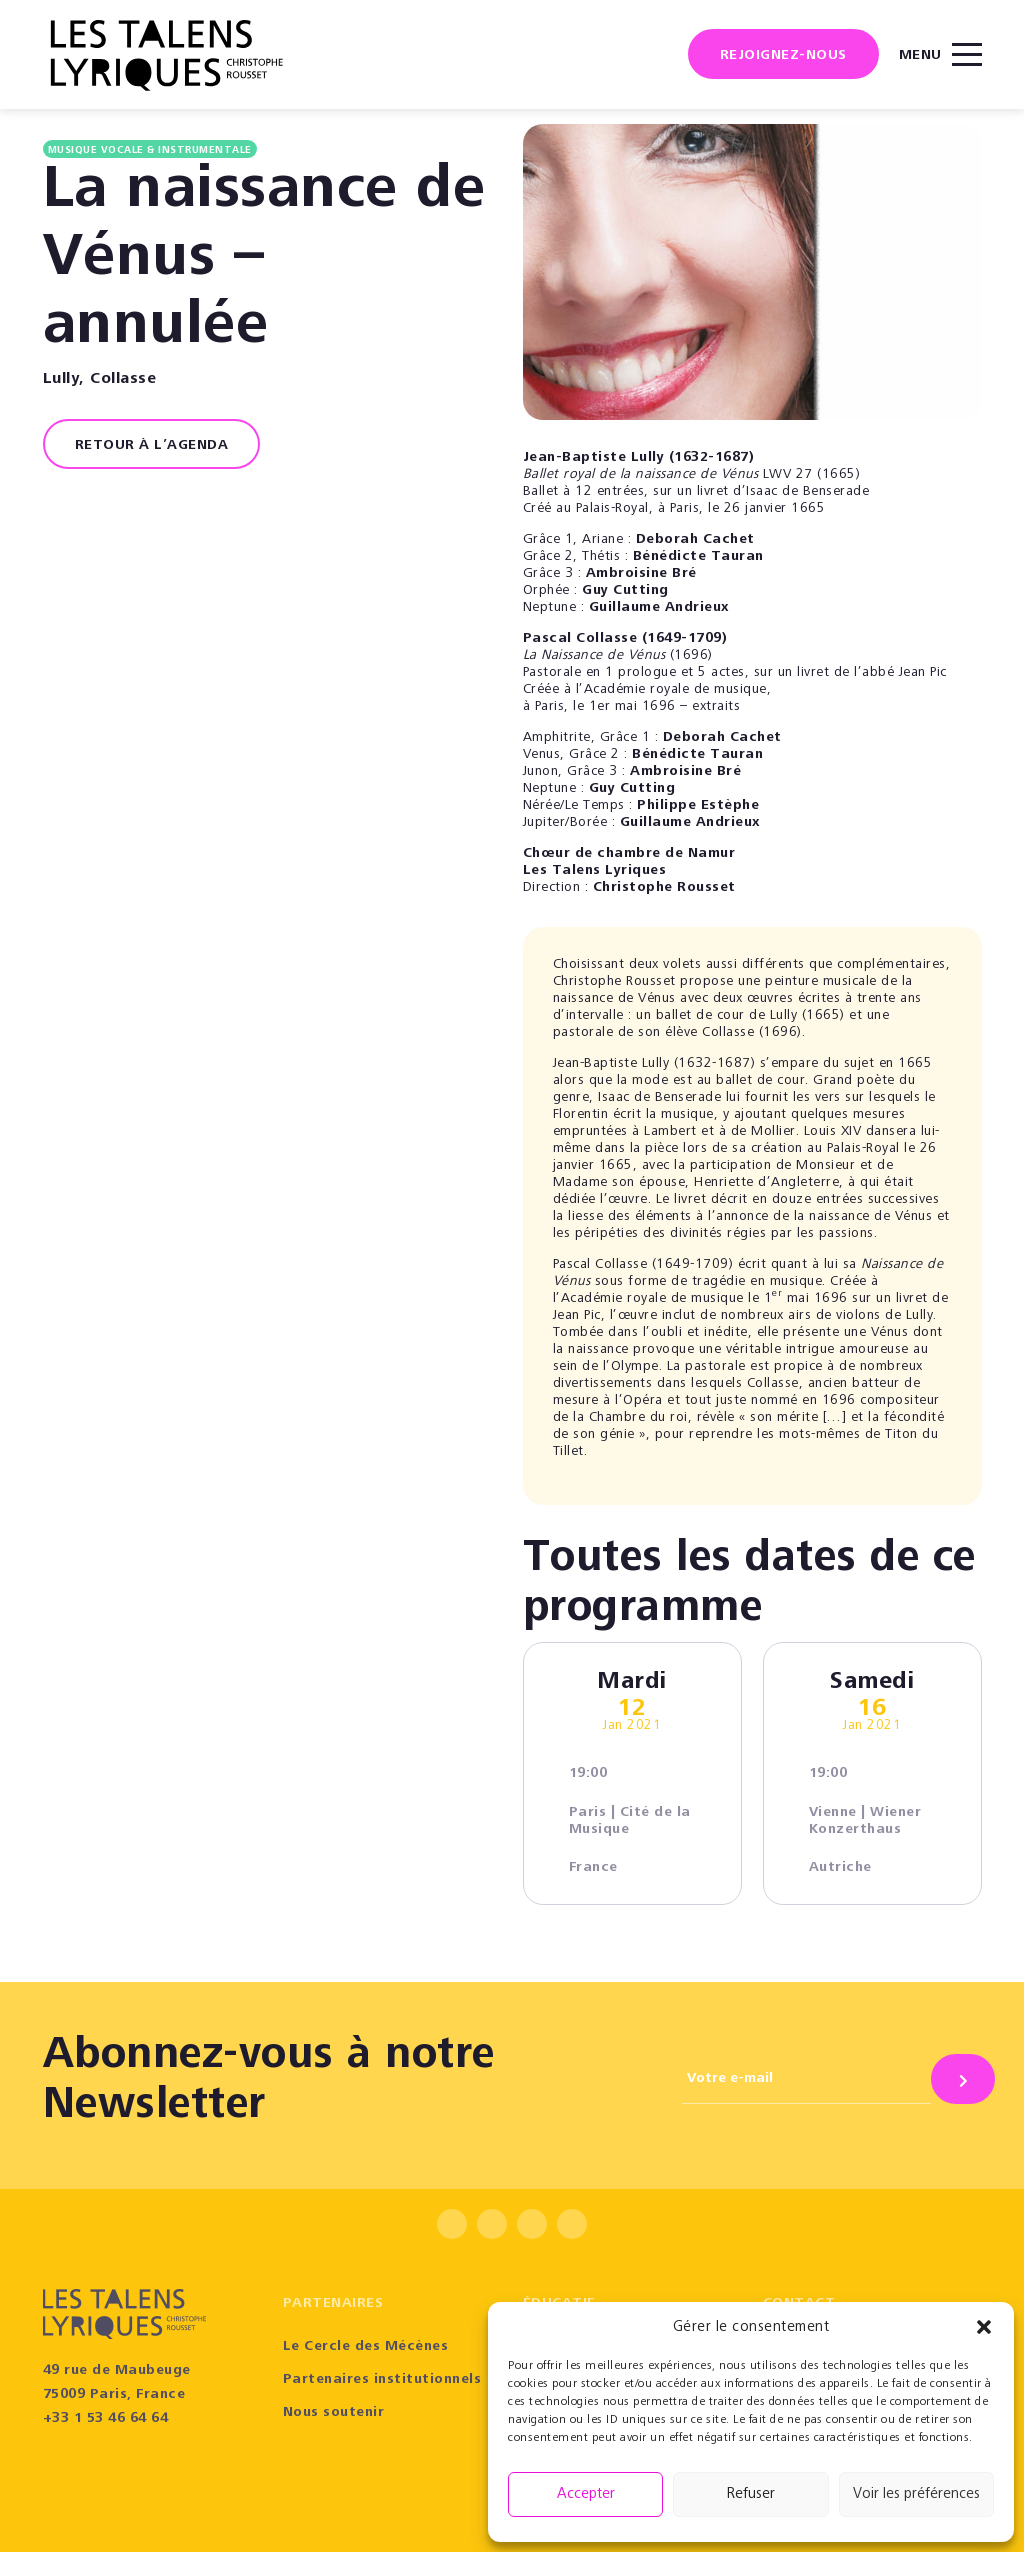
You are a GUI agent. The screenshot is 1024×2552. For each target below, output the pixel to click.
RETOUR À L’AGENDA (152, 446)
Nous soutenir (334, 2413)
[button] (984, 2327)
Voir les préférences (916, 2494)
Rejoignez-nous (783, 56)
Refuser (751, 2494)
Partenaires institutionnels (382, 2380)
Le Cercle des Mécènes (366, 2347)
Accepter (586, 2494)
